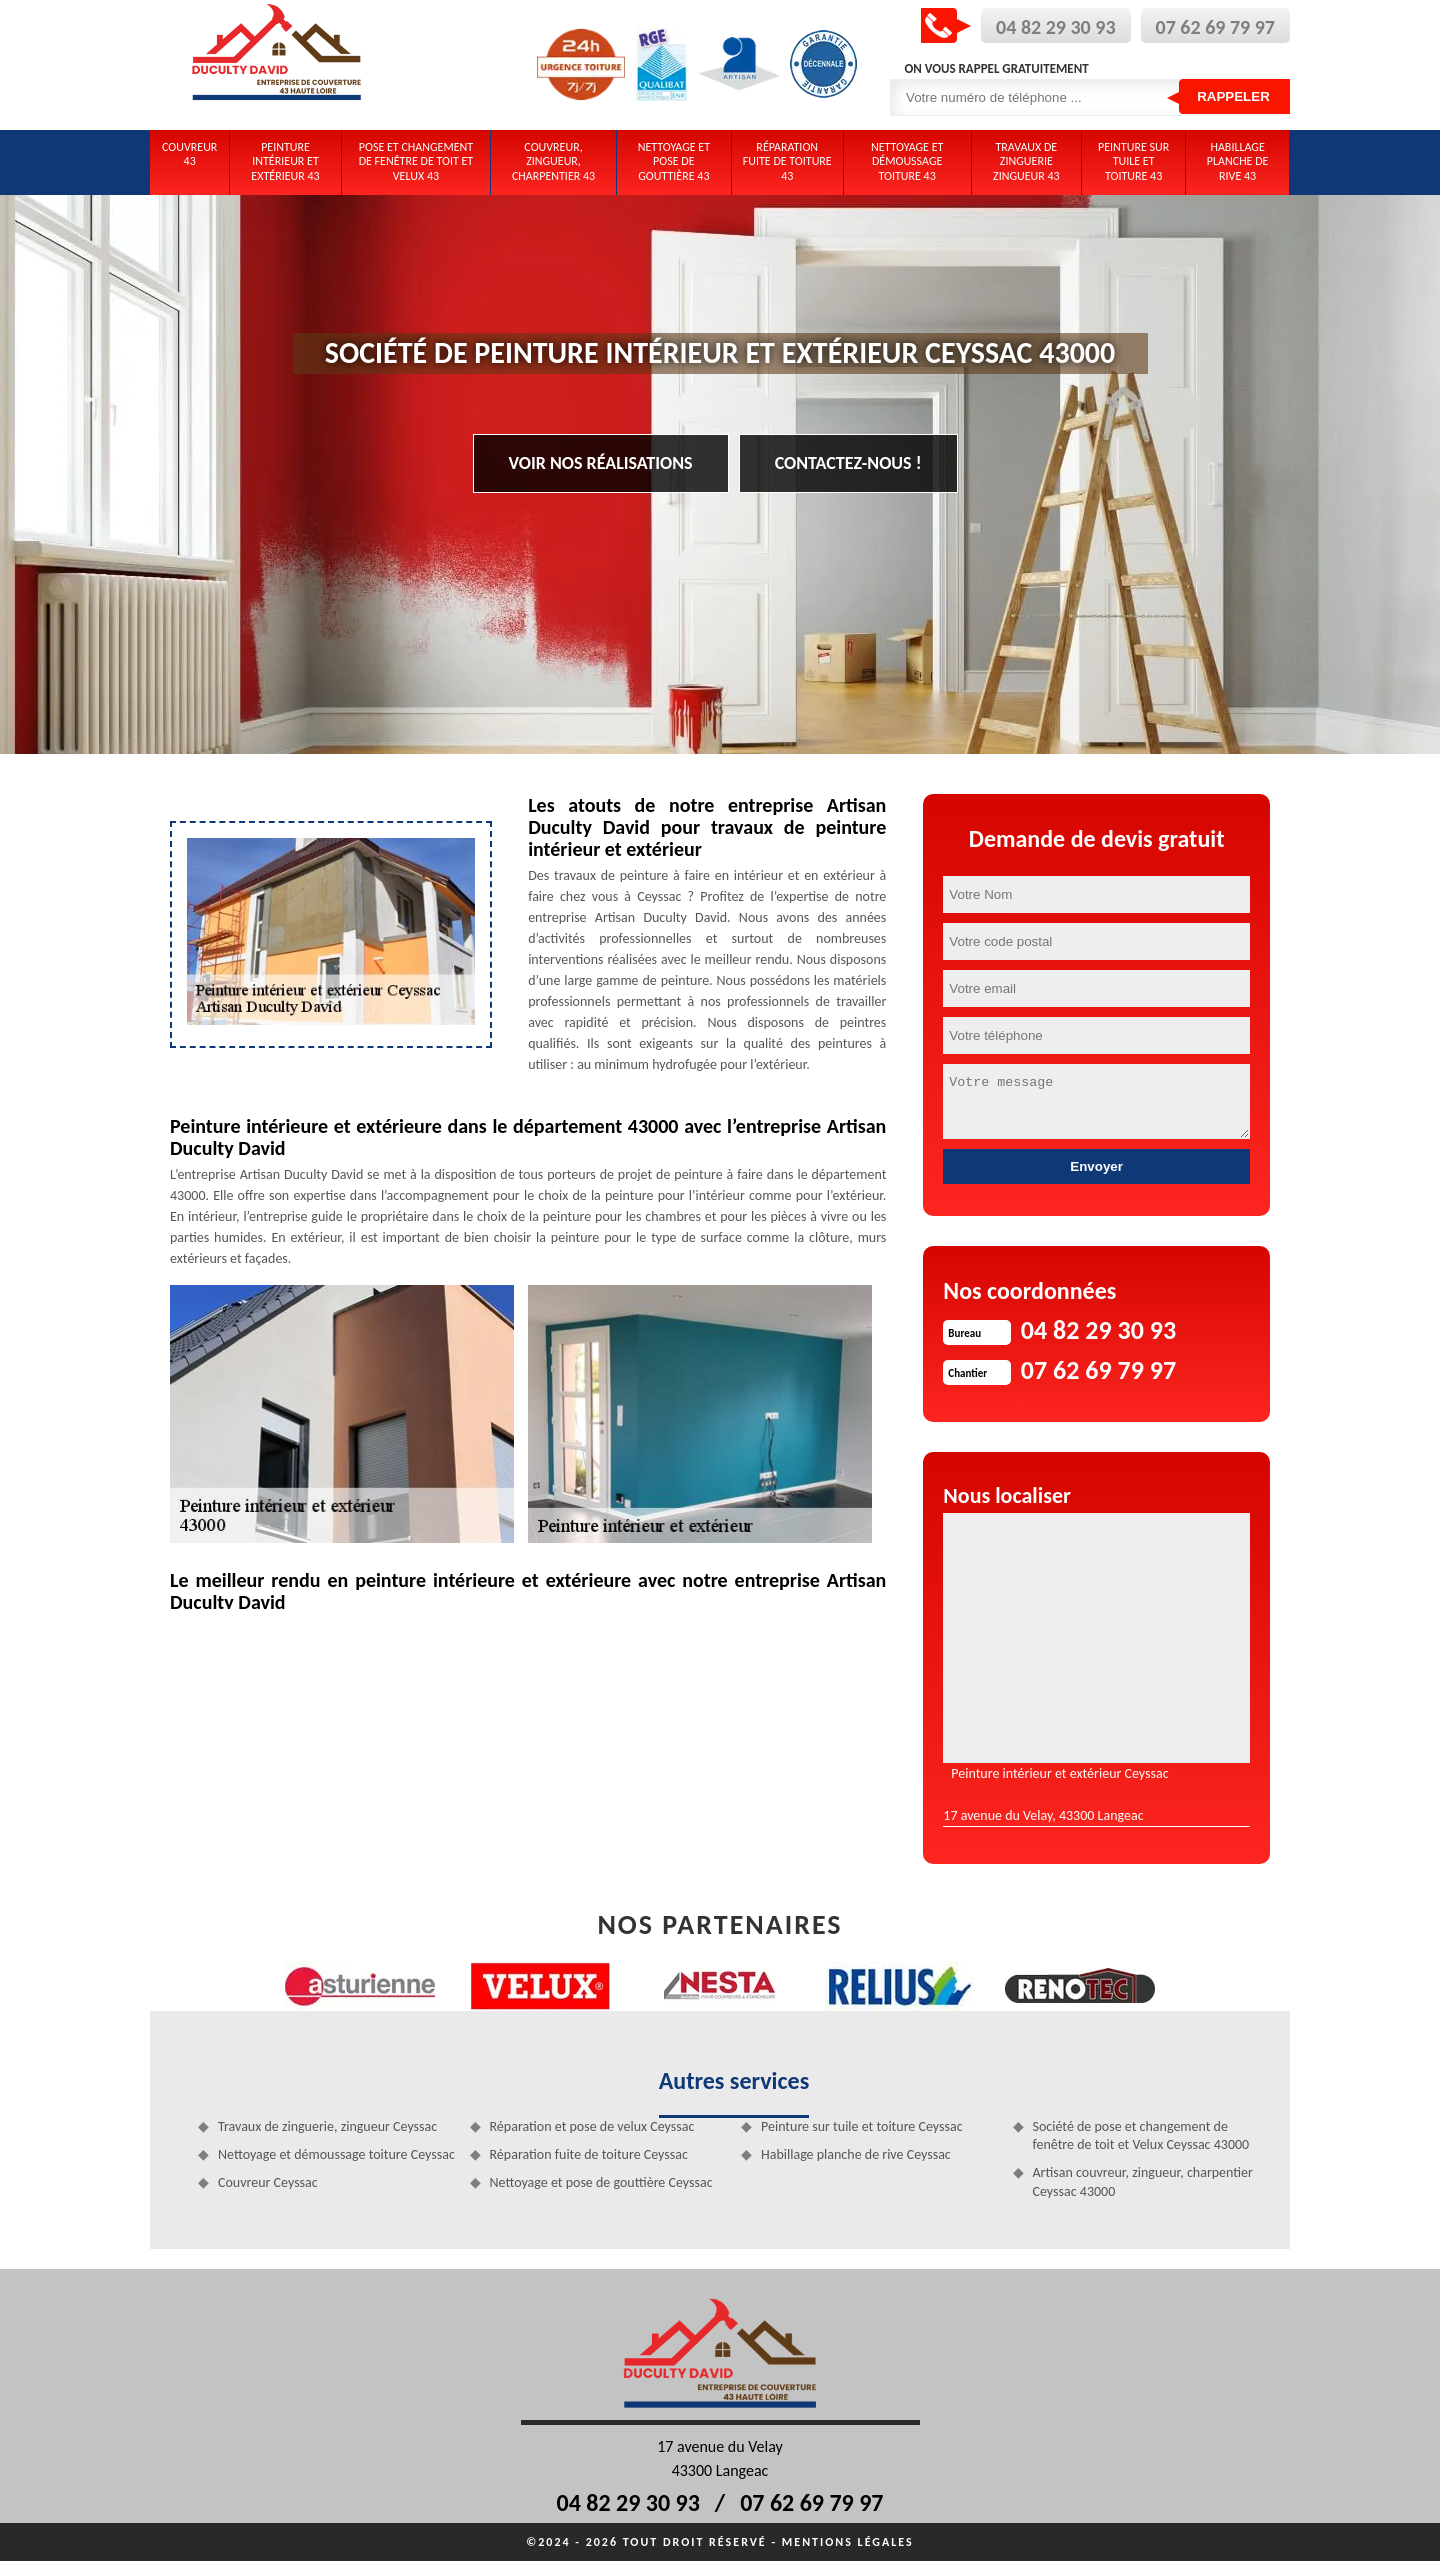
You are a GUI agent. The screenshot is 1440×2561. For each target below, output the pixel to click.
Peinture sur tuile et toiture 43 (1133, 161)
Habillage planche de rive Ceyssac (856, 2154)
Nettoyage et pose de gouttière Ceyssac (601, 2182)
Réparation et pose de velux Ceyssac (592, 2126)
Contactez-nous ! (848, 463)
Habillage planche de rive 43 (1238, 161)
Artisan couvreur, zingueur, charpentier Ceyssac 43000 (1143, 2181)
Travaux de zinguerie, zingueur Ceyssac (327, 2126)
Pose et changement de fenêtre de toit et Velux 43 (416, 161)
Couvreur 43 (189, 154)
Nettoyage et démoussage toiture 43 (907, 161)
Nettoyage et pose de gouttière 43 (674, 161)
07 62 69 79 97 (1215, 27)
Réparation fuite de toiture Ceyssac (589, 2154)
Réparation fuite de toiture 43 (787, 161)
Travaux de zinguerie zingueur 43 (1026, 161)
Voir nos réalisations (601, 463)
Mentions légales (848, 2542)
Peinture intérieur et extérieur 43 (285, 161)
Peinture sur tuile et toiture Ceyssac (862, 2126)
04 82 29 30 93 (1055, 27)
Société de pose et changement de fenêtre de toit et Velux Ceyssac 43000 (1141, 2135)
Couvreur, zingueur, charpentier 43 (553, 161)
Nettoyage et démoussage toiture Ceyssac (336, 2154)
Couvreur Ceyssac (268, 2182)
